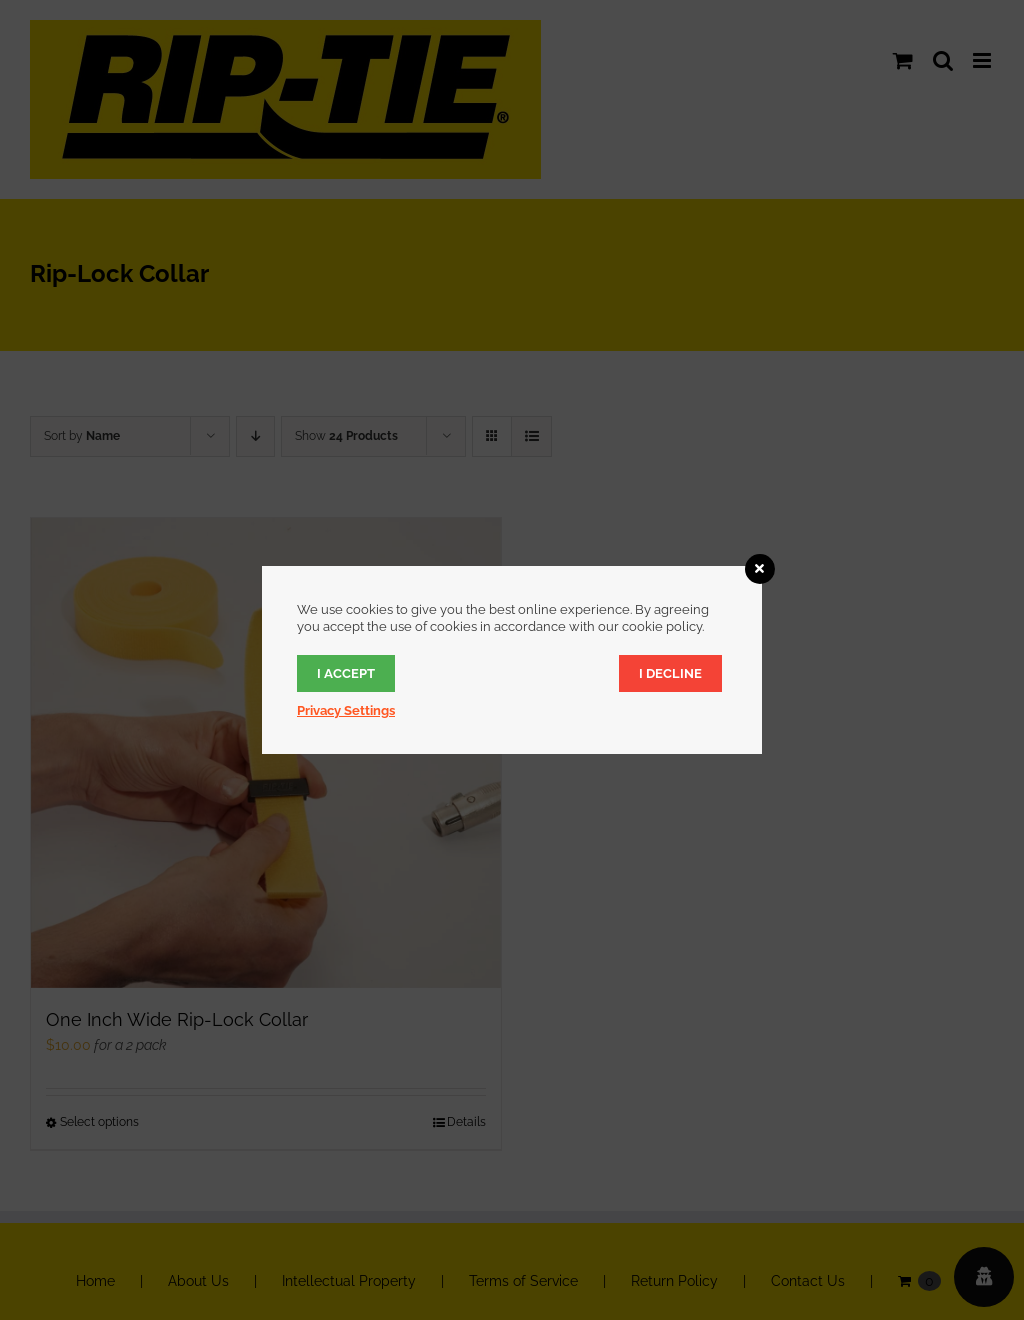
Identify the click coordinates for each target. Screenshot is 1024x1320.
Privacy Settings (346, 710)
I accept (346, 673)
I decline (670, 673)
